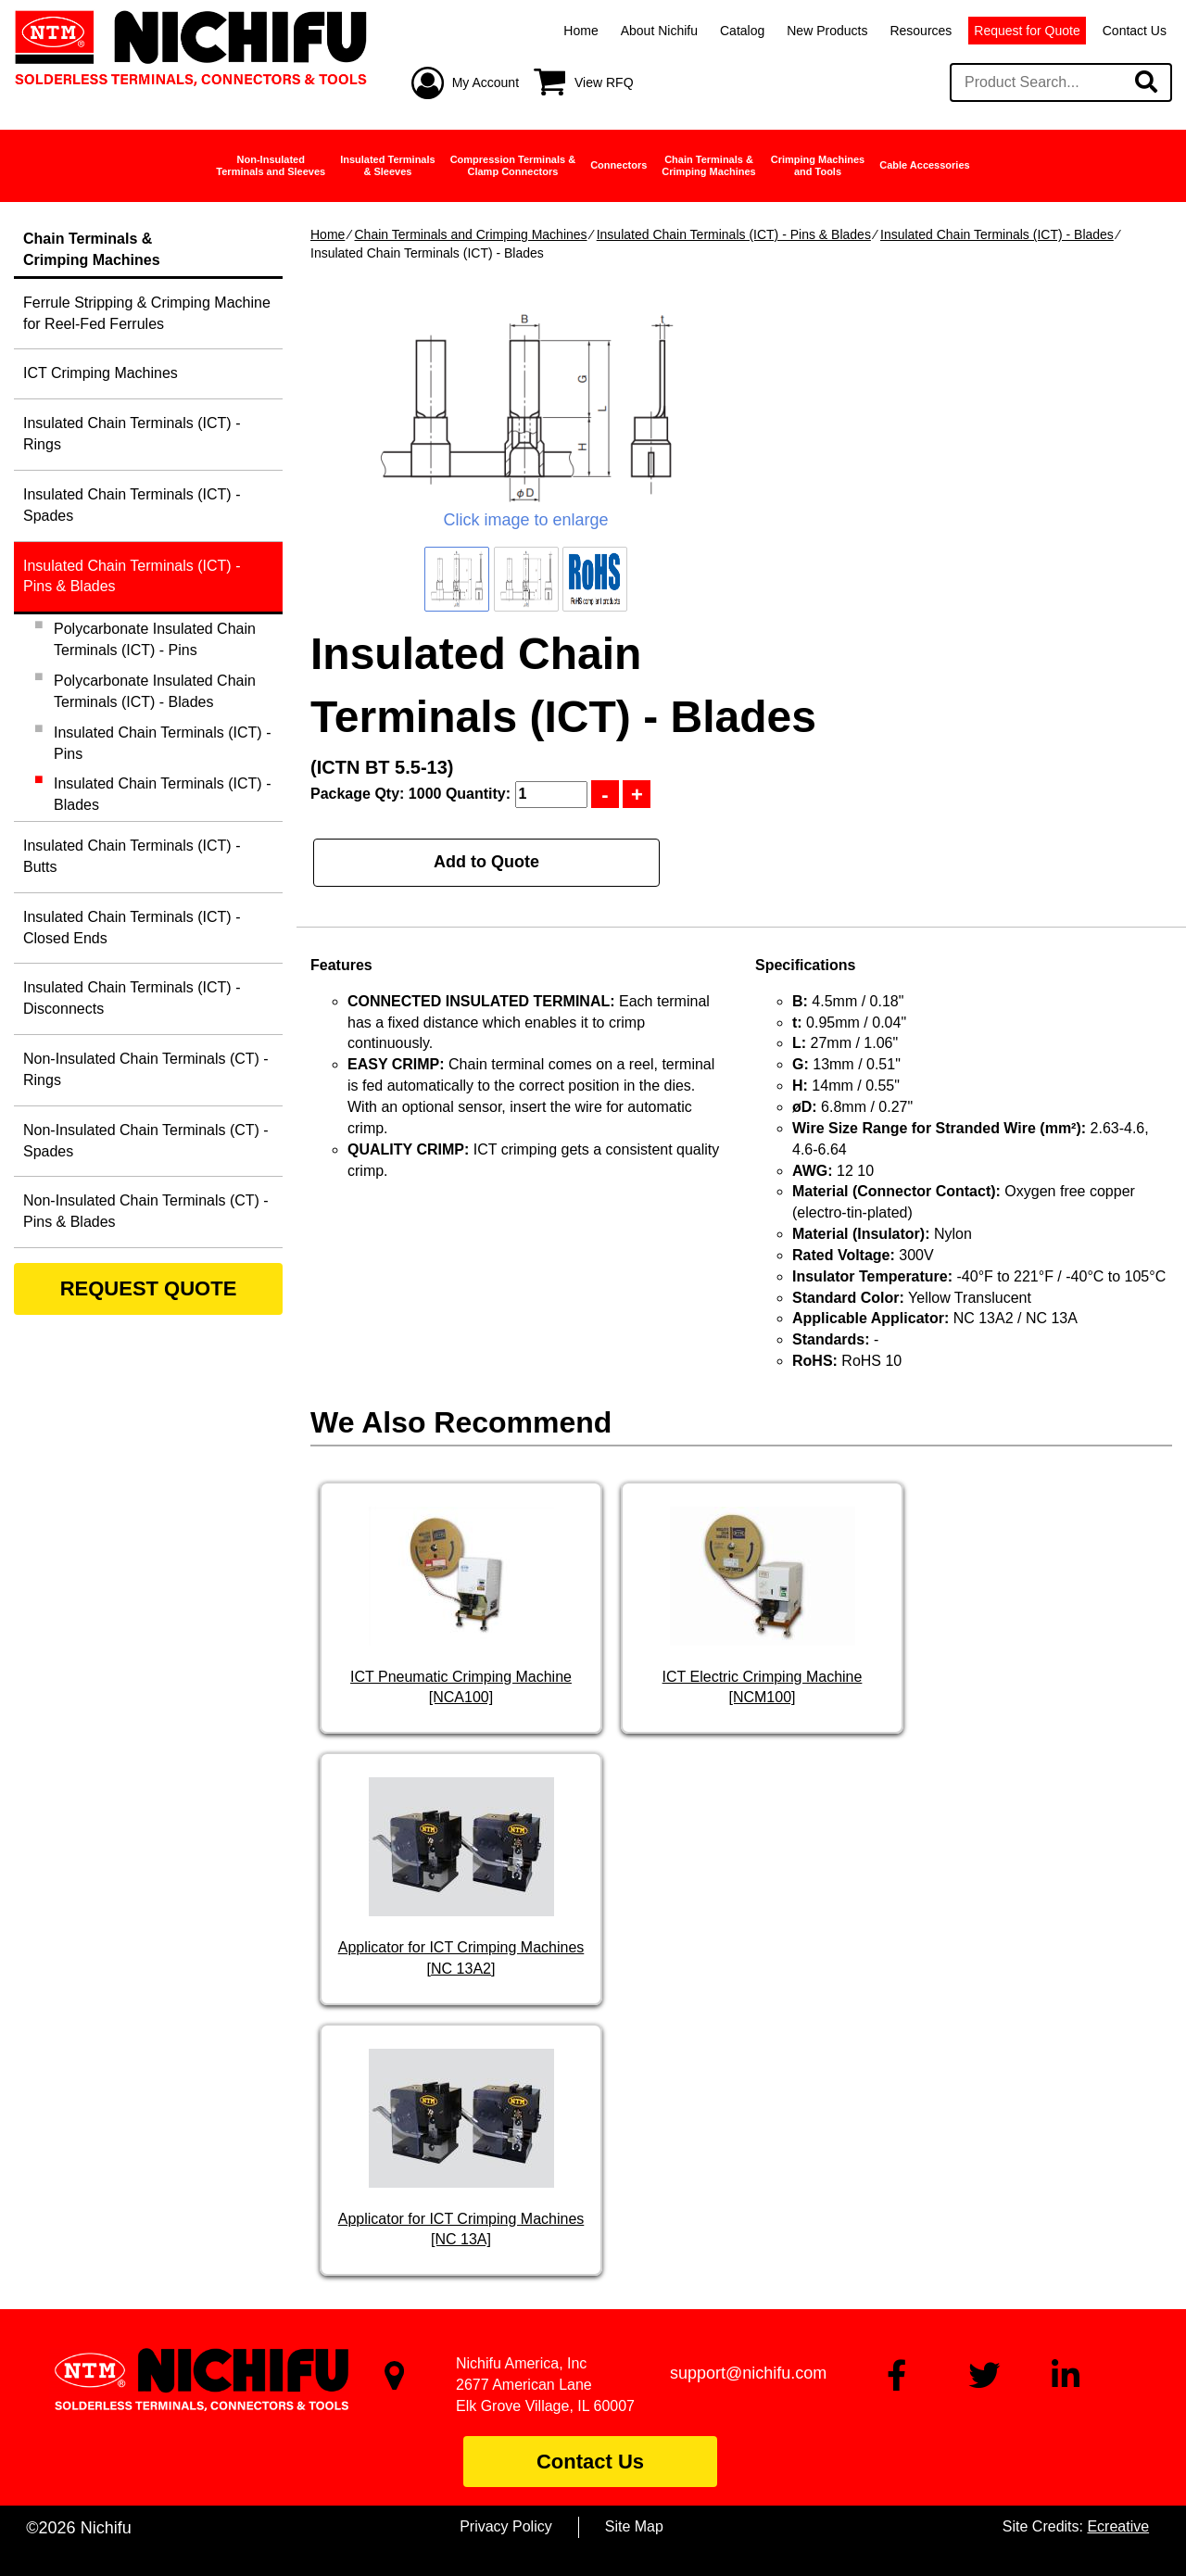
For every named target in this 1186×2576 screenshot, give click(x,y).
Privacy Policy (506, 2526)
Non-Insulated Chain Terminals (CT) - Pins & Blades (146, 1211)
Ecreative (1118, 2526)
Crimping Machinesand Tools (817, 165)
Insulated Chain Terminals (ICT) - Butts (131, 856)
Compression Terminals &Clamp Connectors (513, 165)
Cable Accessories (924, 164)
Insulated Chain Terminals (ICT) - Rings (131, 433)
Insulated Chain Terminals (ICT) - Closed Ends (131, 927)
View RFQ (604, 82)
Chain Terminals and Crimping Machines (470, 234)
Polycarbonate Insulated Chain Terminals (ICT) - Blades (155, 691)
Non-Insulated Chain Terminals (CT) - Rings (146, 1069)
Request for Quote (1026, 30)
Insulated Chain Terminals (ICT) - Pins (162, 743)
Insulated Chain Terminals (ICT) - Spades (131, 505)
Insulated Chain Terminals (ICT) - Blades (997, 234)
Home (580, 30)
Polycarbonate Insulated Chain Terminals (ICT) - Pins (155, 639)
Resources (921, 30)
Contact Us (1135, 30)
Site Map (634, 2526)
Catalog (742, 30)
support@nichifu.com (748, 2373)
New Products (827, 30)
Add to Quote (486, 861)
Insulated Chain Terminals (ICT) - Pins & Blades (734, 234)
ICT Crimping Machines (100, 373)
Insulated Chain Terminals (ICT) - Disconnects (131, 998)
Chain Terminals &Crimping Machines (708, 165)
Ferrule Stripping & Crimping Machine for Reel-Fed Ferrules (147, 313)
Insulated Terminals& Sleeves (387, 165)
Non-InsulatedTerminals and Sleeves (270, 165)
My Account (485, 82)
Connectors (618, 164)
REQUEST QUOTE (148, 1288)
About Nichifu (659, 30)
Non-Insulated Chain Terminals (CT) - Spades (146, 1140)
